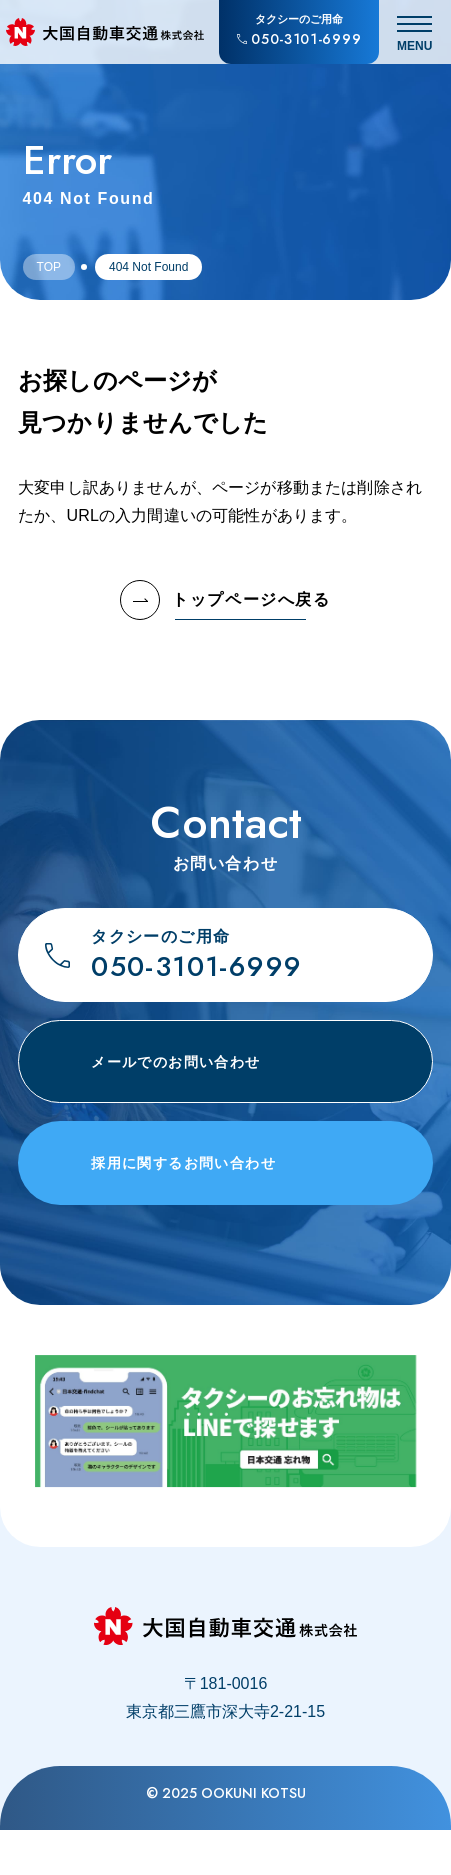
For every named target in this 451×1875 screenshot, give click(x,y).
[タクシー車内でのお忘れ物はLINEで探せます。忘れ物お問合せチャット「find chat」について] (226, 1460)
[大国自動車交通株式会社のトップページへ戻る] (105, 31)
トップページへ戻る (225, 600)
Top (49, 267)
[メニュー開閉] (415, 32)
